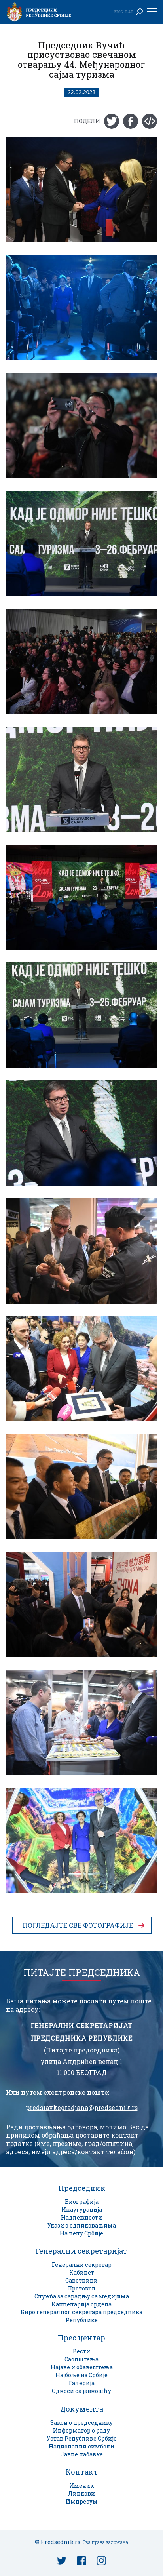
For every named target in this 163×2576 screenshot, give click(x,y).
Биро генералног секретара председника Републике (81, 2316)
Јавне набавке (82, 2454)
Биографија (82, 2201)
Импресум (82, 2501)
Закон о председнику (81, 2422)
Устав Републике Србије (82, 2438)
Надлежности (81, 2217)
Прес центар (81, 2338)
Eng (118, 12)
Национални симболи (81, 2446)
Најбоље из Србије (81, 2375)
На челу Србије (81, 2233)
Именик (81, 2485)
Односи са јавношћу (81, 2391)
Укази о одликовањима (81, 2225)
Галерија (82, 2383)
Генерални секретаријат (81, 2251)
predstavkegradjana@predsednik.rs (82, 2107)
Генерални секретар (82, 2264)
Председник (81, 2188)
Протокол (81, 2288)
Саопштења (81, 2359)
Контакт (82, 2472)
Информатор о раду (81, 2430)
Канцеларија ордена (81, 2304)
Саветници (81, 2280)
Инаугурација (81, 2209)
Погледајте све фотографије (78, 1925)
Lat (129, 12)
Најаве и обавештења (82, 2367)
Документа (81, 2409)
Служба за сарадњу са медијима (81, 2296)
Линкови (81, 2493)
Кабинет (81, 2272)
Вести (81, 2351)
